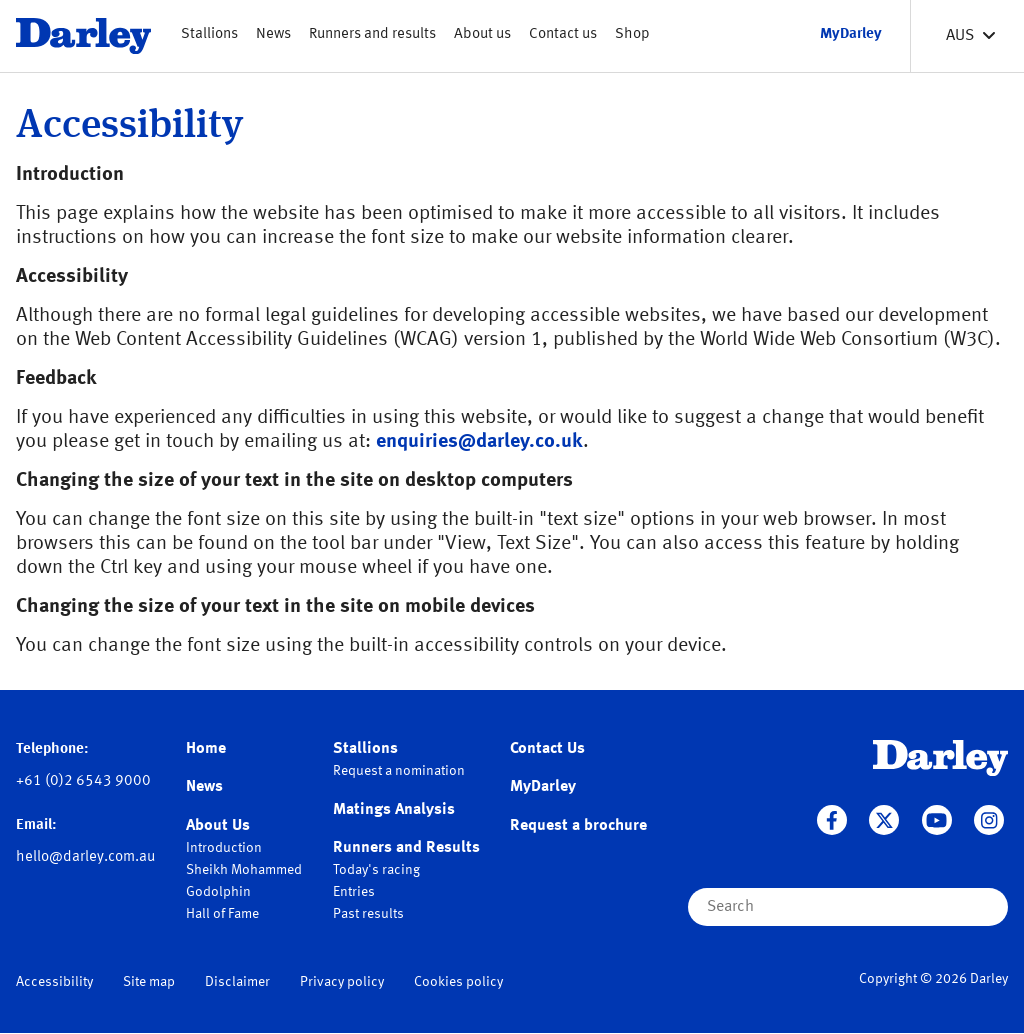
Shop (632, 34)
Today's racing (376, 870)
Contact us (563, 34)
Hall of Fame (222, 914)
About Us (218, 826)
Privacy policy (342, 982)
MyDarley (543, 787)
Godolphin (218, 892)
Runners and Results (406, 848)
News (273, 34)
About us (482, 34)
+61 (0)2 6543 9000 (83, 781)
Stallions (209, 34)
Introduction (224, 848)
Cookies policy (458, 982)
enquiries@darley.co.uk (479, 442)
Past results (368, 914)
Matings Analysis (394, 810)
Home (206, 749)
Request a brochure (578, 826)
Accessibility (54, 982)
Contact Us (547, 749)
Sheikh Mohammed (244, 870)
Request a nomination (399, 771)
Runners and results (372, 34)
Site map (149, 982)
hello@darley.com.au (85, 857)
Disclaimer (237, 982)
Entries (354, 892)
